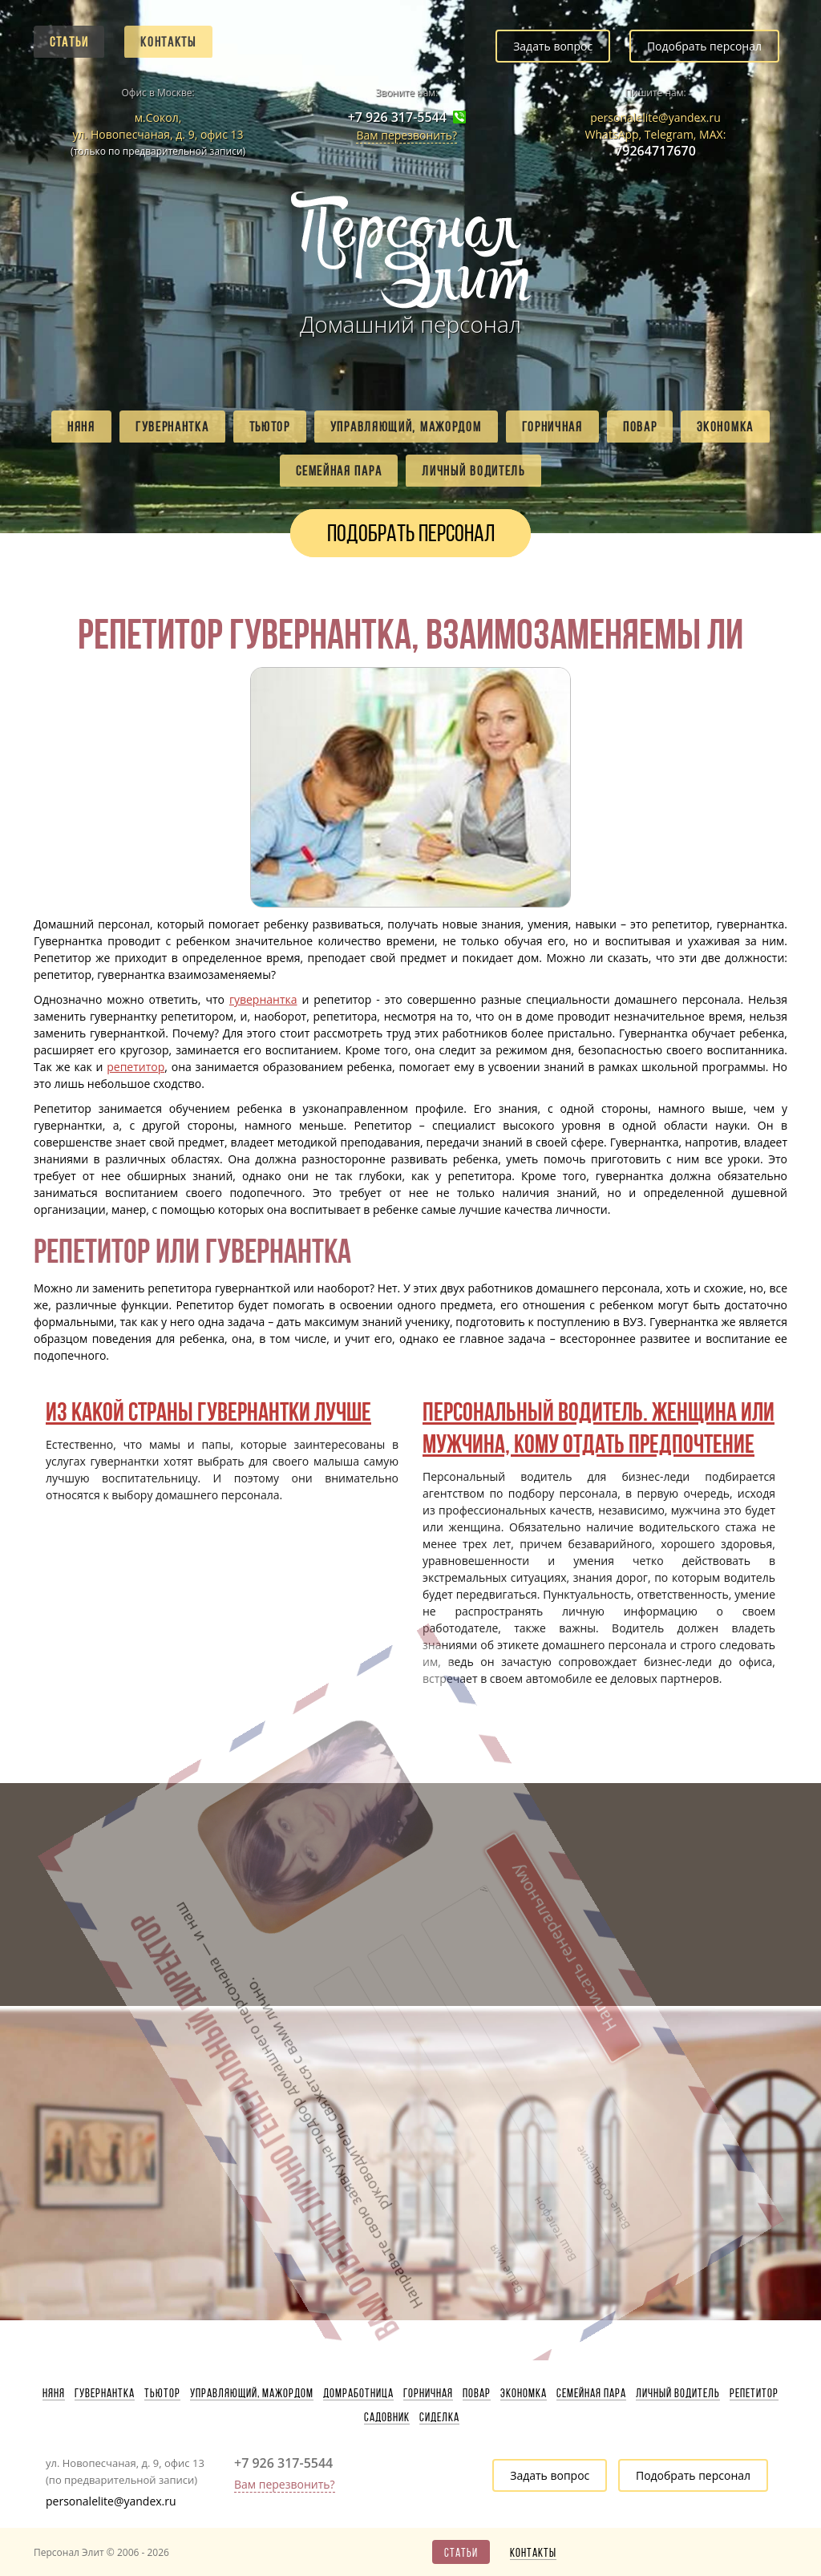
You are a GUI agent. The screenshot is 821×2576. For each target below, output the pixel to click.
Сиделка (439, 2417)
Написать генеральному (407, 1861)
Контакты (168, 41)
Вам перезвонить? (406, 135)
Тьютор (269, 426)
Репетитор (754, 2393)
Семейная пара (339, 470)
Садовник (387, 2417)
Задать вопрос (552, 46)
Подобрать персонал (704, 46)
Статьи (69, 41)
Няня (81, 426)
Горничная (552, 426)
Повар (640, 426)
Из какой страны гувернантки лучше (208, 1411)
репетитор (135, 1066)
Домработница (358, 2393)
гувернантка (263, 999)
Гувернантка (172, 426)
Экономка (725, 426)
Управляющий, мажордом (406, 426)
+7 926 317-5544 (397, 117)
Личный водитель (473, 470)
